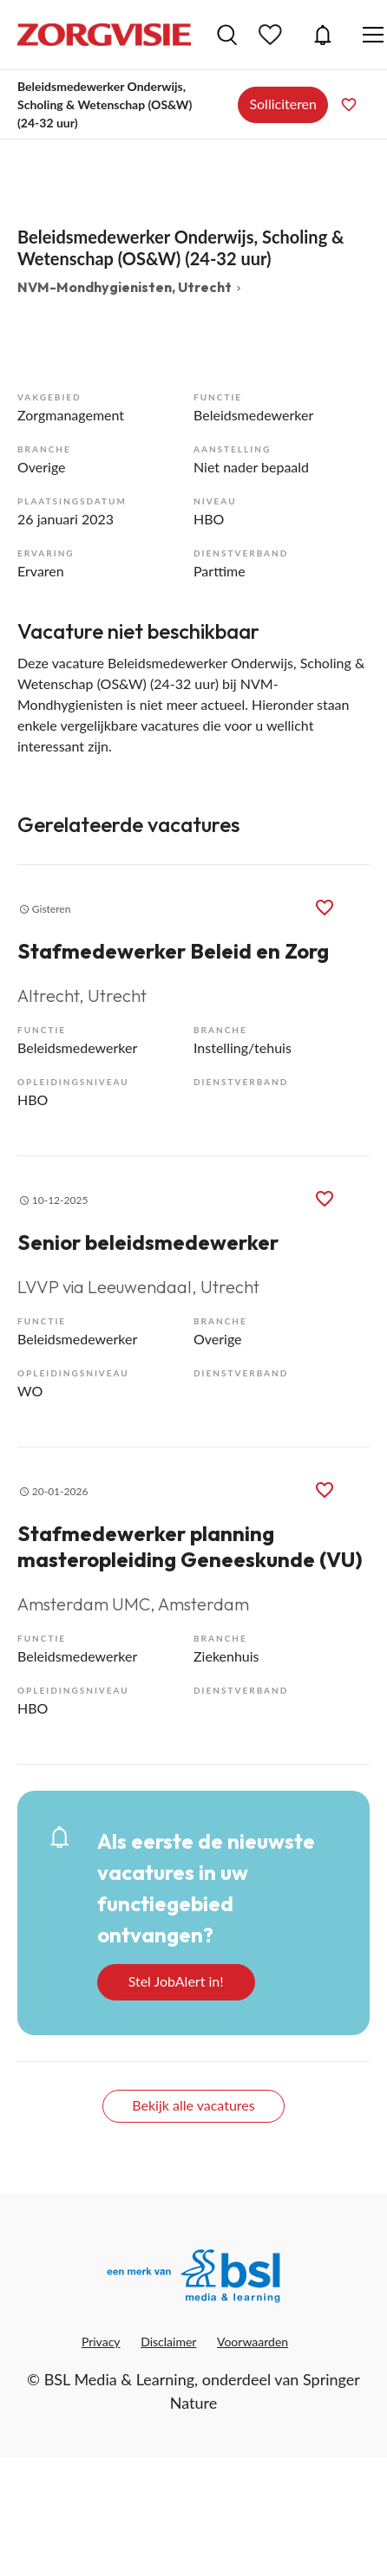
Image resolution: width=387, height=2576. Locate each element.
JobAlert (323, 34)
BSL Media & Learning (119, 2379)
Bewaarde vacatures (272, 34)
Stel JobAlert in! (176, 1981)
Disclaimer (168, 2341)
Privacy (101, 2341)
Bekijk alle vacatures (193, 2105)
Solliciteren (283, 103)
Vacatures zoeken (227, 34)
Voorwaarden (252, 2341)
